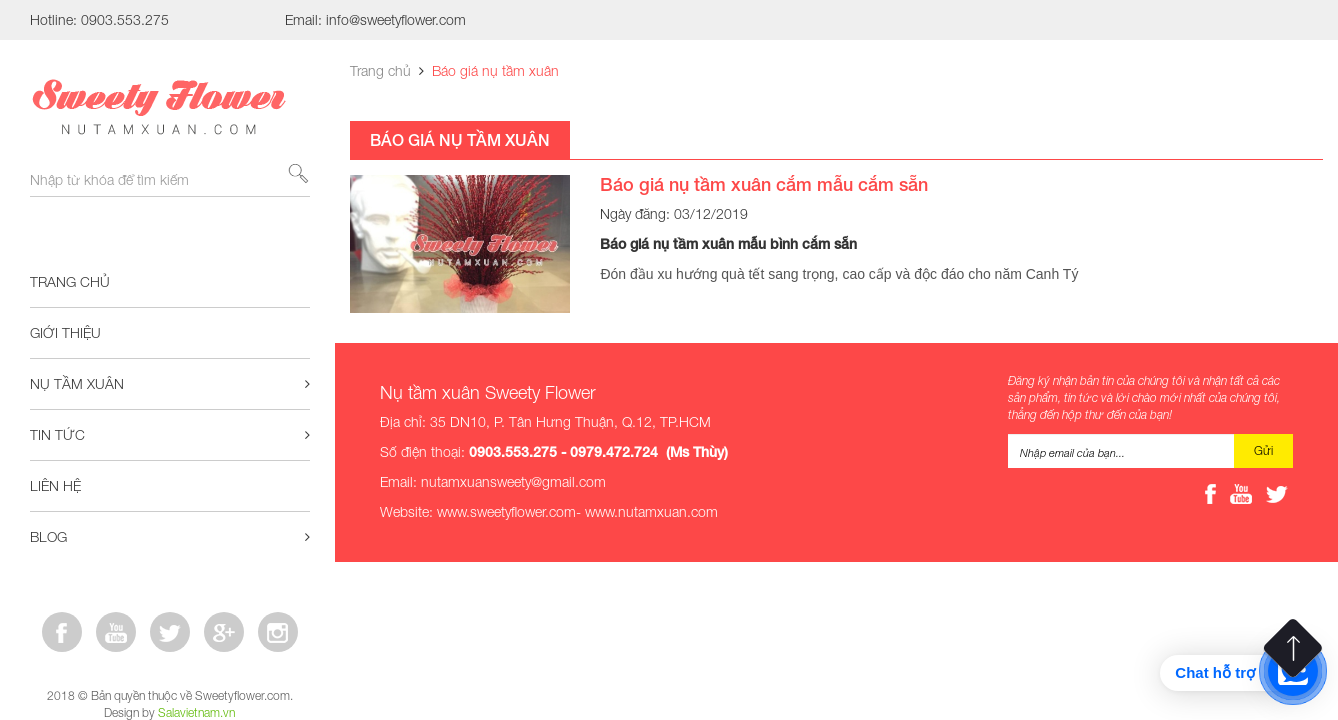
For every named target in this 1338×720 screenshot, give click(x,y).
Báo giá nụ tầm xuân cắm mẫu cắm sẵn (764, 184)
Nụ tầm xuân (170, 384)
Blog (170, 537)
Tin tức (170, 435)
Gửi (1263, 450)
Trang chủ (70, 281)
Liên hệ (55, 485)
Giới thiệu (65, 332)
